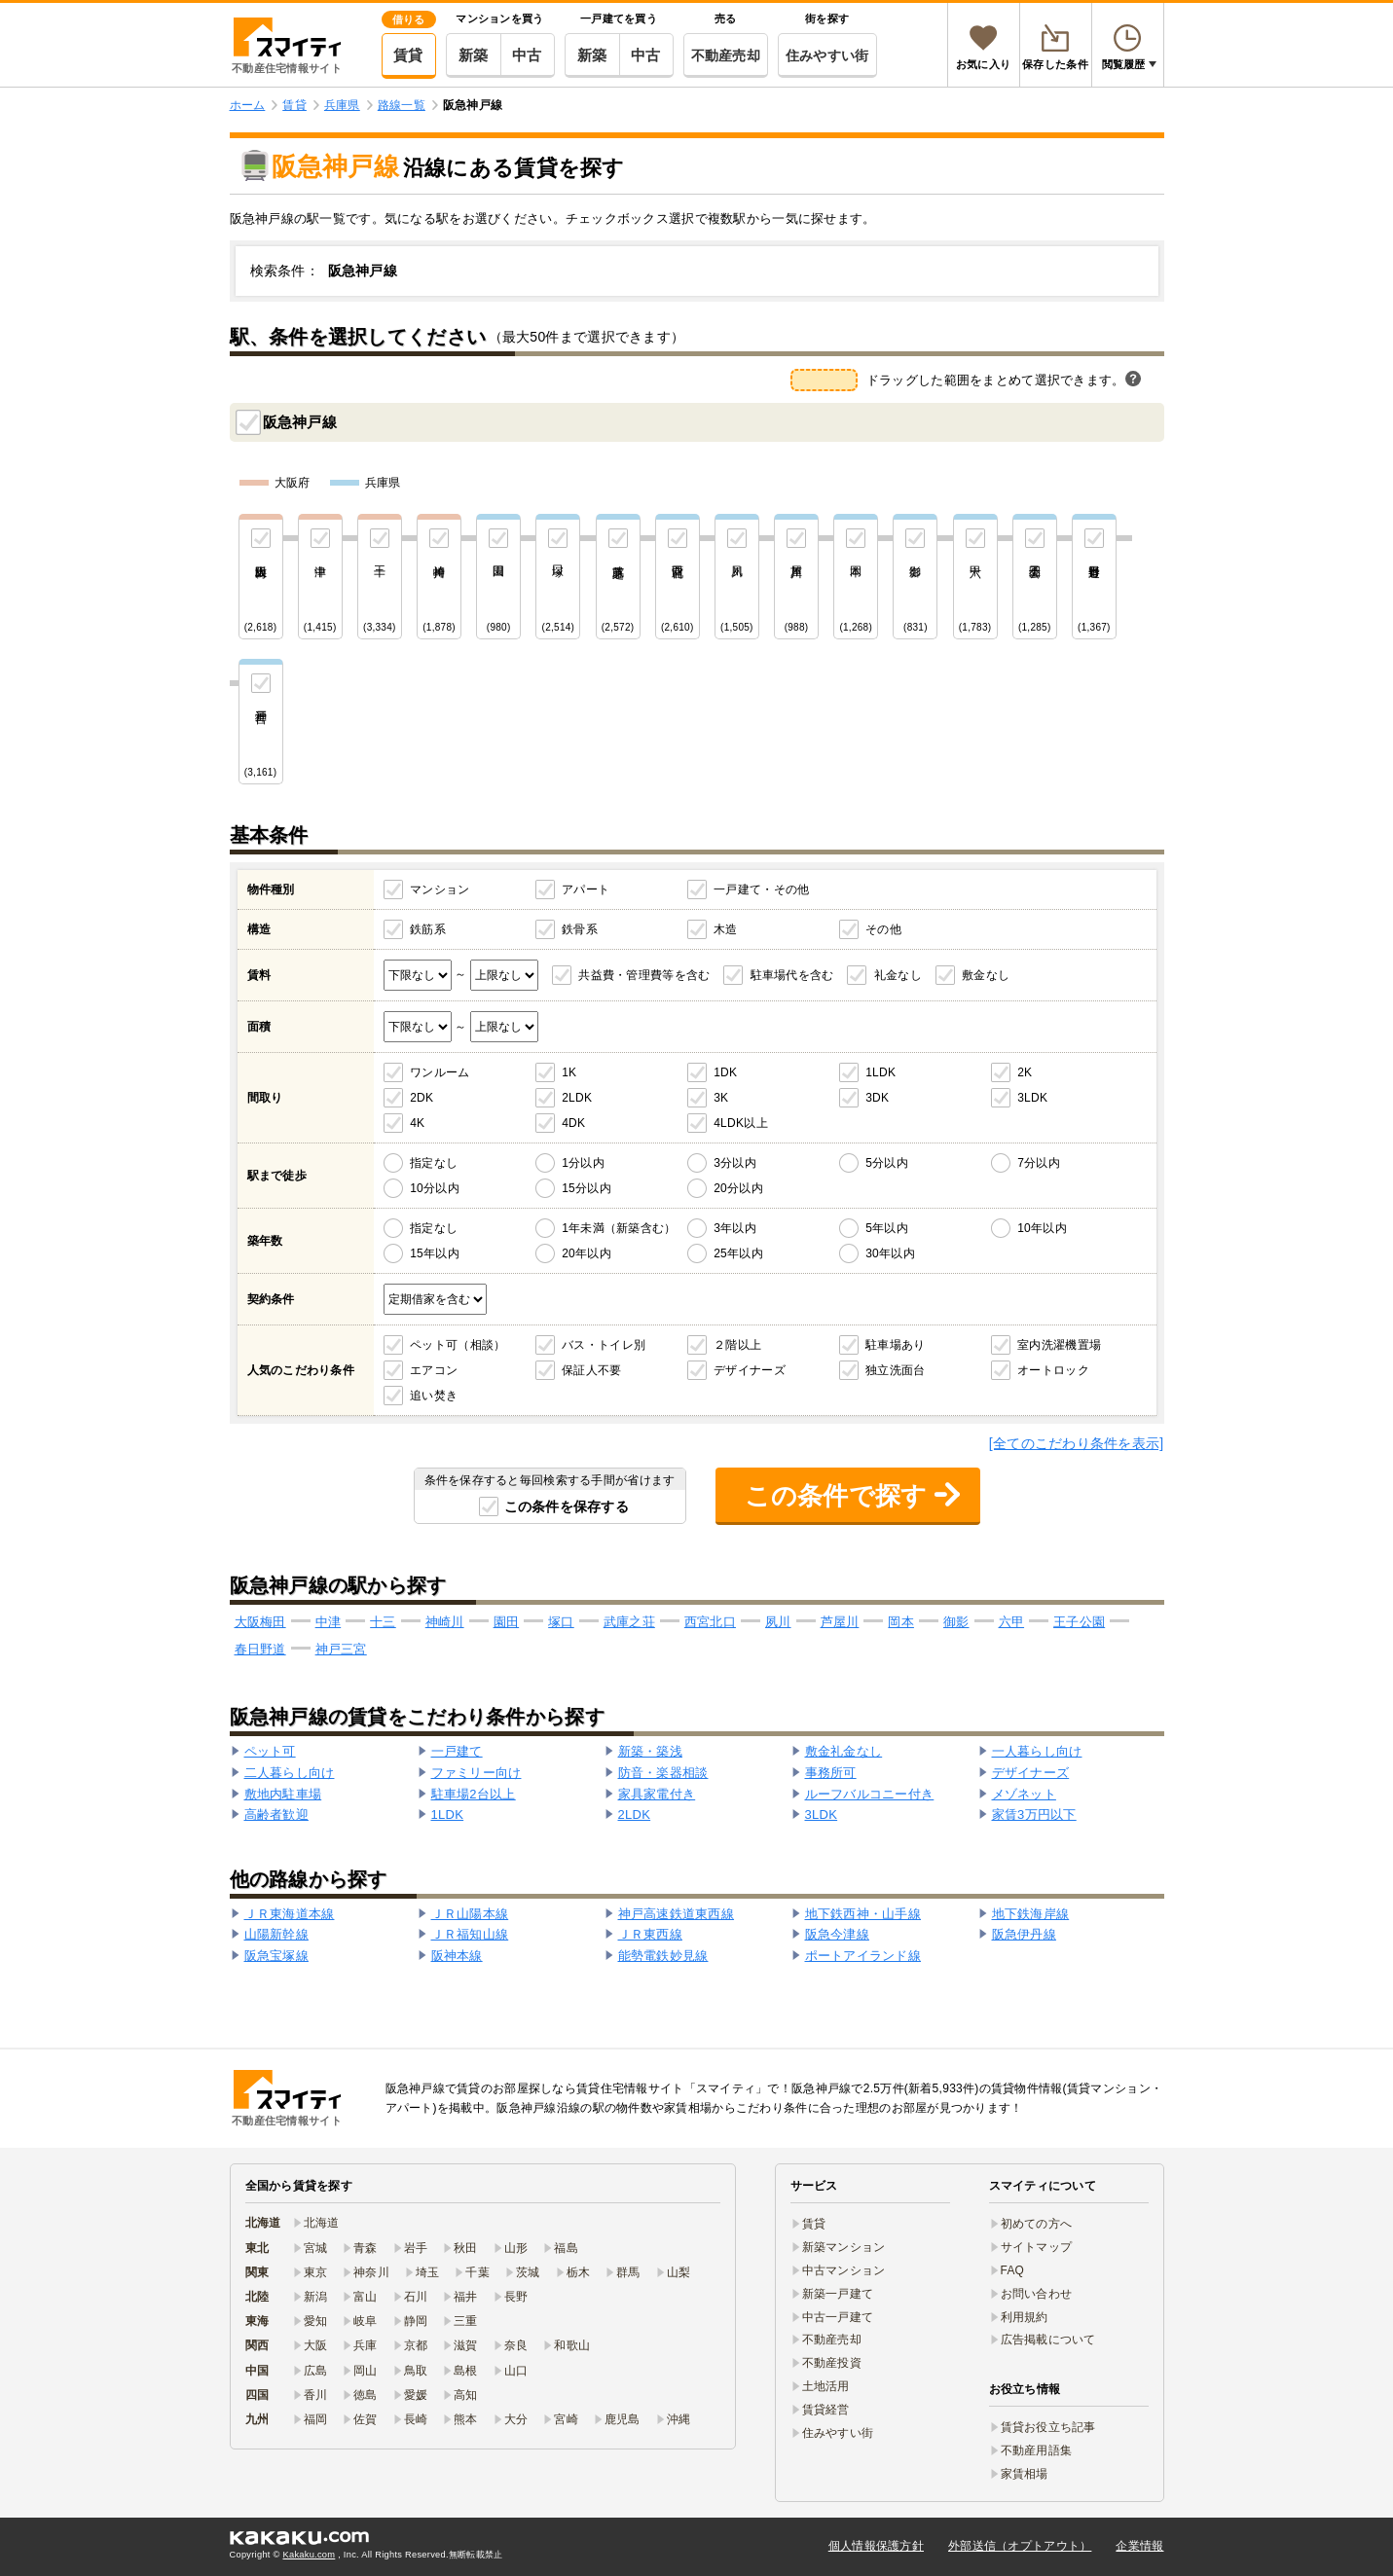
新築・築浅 (650, 1751)
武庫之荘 (629, 1622)
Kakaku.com (309, 2554)
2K (1024, 1072)
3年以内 (735, 1228)
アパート (585, 889)
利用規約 (1024, 2317)
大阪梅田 (260, 1622)
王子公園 (1079, 1622)
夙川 (778, 1622)
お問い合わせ (1037, 2294)
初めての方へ (1037, 2224)
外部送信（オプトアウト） (1019, 2546)
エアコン (434, 1370)
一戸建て (457, 1751)
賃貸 (408, 55)
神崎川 (444, 1622)
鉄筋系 (428, 929)
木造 (726, 929)
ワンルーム (439, 1072)
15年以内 (434, 1253)
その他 (883, 929)
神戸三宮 (341, 1649)
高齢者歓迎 (276, 1814)
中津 (328, 1622)
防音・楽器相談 (663, 1772)
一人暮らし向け (1037, 1751)
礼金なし (898, 975)
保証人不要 (591, 1370)
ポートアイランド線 (863, 1955)
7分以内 (1038, 1163)
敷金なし (985, 975)
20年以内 (586, 1253)
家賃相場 (1024, 2474)
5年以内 (886, 1228)
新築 (473, 55)
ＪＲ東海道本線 (289, 1913)
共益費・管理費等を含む (644, 975)
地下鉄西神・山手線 (863, 1913)
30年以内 (890, 1253)
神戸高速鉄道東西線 (676, 1913)
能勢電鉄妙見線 (663, 1955)
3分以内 (735, 1163)
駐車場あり (895, 1345)
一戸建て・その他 (761, 889)
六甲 (1012, 1622)
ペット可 (270, 1751)
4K (417, 1123)
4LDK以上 (741, 1123)
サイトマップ (1037, 2247)
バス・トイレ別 (603, 1345)
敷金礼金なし (844, 1751)
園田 (507, 1622)
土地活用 (826, 2386)
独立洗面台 (895, 1370)
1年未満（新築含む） (619, 1228)
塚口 (561, 1622)
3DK (877, 1098)
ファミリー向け (476, 1772)
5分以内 (886, 1163)
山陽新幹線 (276, 1934)
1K (569, 1072)
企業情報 (1139, 2546)
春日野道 (260, 1649)
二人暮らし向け (289, 1772)
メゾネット (1024, 1794)
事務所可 (831, 1772)
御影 (956, 1622)
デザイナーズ (750, 1370)
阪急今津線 (837, 1934)
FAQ (1013, 2270)
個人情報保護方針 (876, 2546)
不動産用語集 (1037, 2450)
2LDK (577, 1098)
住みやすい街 (827, 55)
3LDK (1032, 1098)
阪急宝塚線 (276, 1955)
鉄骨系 (580, 929)
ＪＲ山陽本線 (470, 1913)
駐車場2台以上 (473, 1794)
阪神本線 (457, 1955)
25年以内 (738, 1253)
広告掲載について (1048, 2339)
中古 (527, 55)
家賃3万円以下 (1034, 1814)
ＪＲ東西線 (650, 1934)
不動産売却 (725, 55)
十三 (383, 1622)
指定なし (434, 1163)
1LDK (880, 1072)
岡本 (901, 1622)
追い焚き (434, 1395)
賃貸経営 (826, 2409)
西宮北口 (710, 1622)
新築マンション (844, 2247)
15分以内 (586, 1188)
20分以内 (738, 1188)
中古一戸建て (838, 2317)
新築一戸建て (838, 2294)
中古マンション (844, 2270)
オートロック (1053, 1370)
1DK (725, 1072)
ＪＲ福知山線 (470, 1934)
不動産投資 (831, 2363)
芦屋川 (840, 1622)
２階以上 (737, 1345)
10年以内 (1042, 1228)
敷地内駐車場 (283, 1794)
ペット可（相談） (457, 1345)
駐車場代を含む (792, 975)
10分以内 (434, 1188)
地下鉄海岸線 (1031, 1913)
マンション (439, 889)
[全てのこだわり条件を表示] (1076, 1443)
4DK (573, 1123)
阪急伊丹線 (1024, 1934)
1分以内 (583, 1163)
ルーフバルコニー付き (870, 1794)
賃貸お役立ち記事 (1048, 2427)
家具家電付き (657, 1794)
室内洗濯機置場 (1059, 1345)
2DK (421, 1098)
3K (721, 1098)
